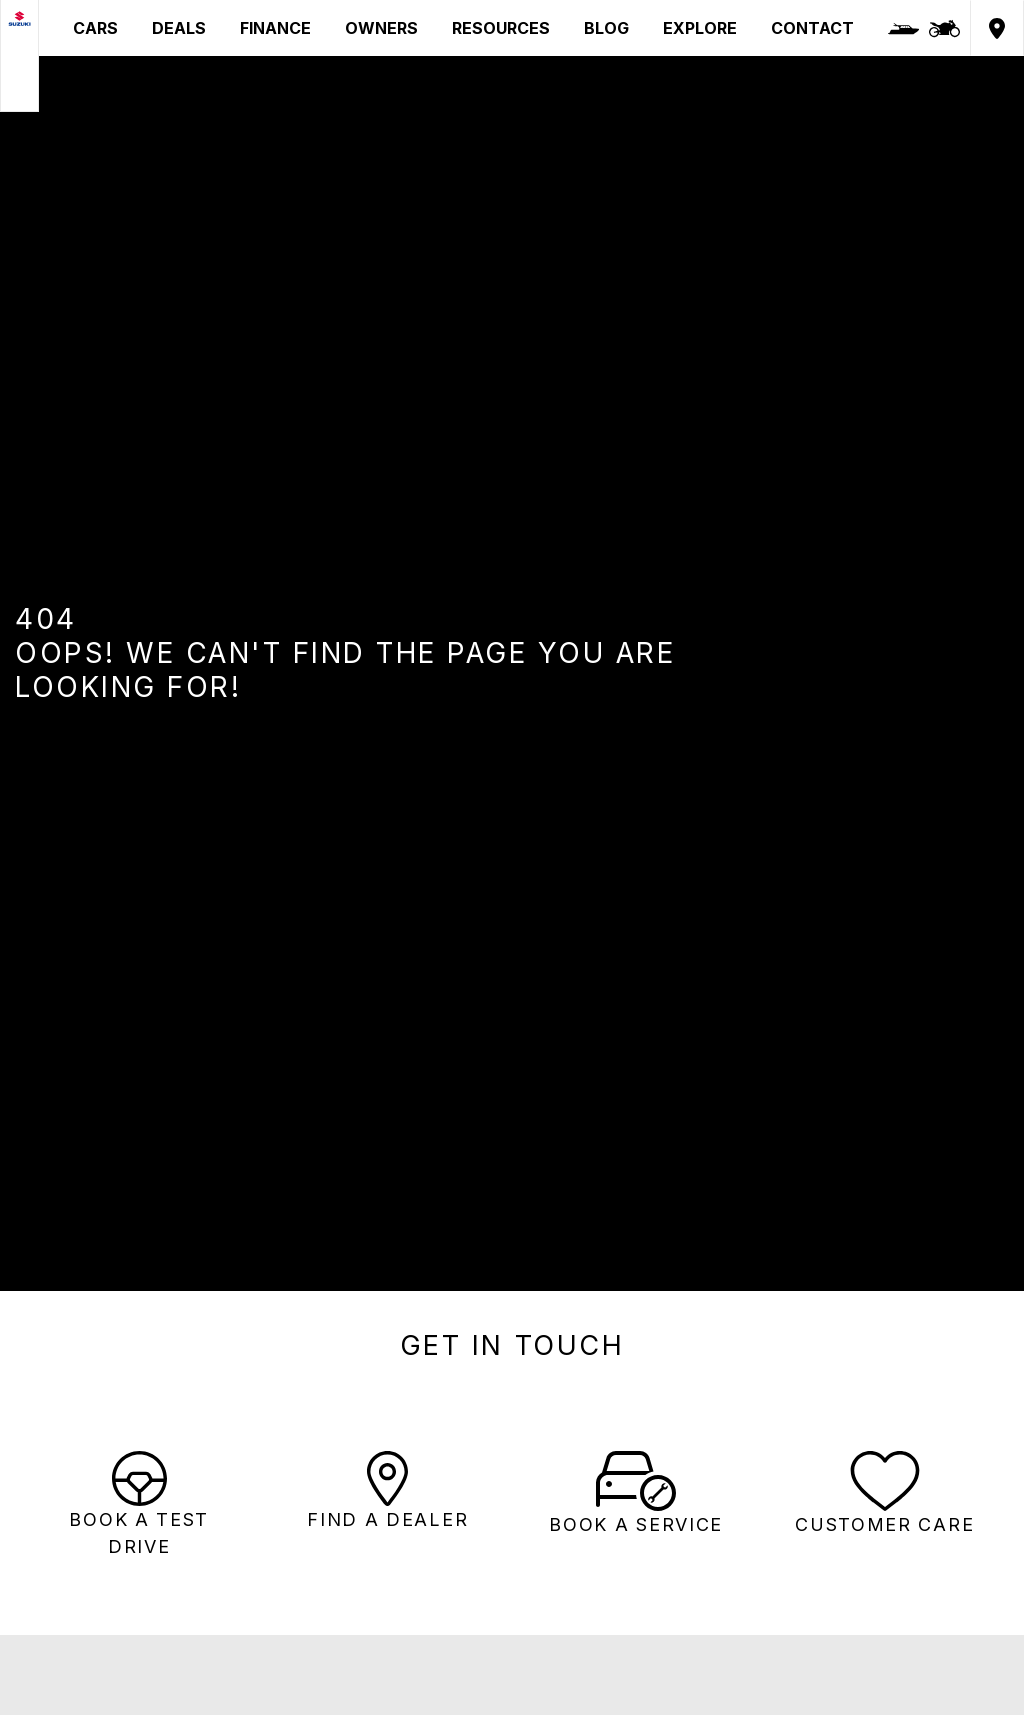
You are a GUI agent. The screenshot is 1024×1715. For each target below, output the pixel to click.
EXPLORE (700, 28)
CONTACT (812, 28)
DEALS (179, 28)
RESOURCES (501, 28)
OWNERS (381, 28)
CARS (95, 28)
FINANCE (275, 28)
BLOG (606, 28)
